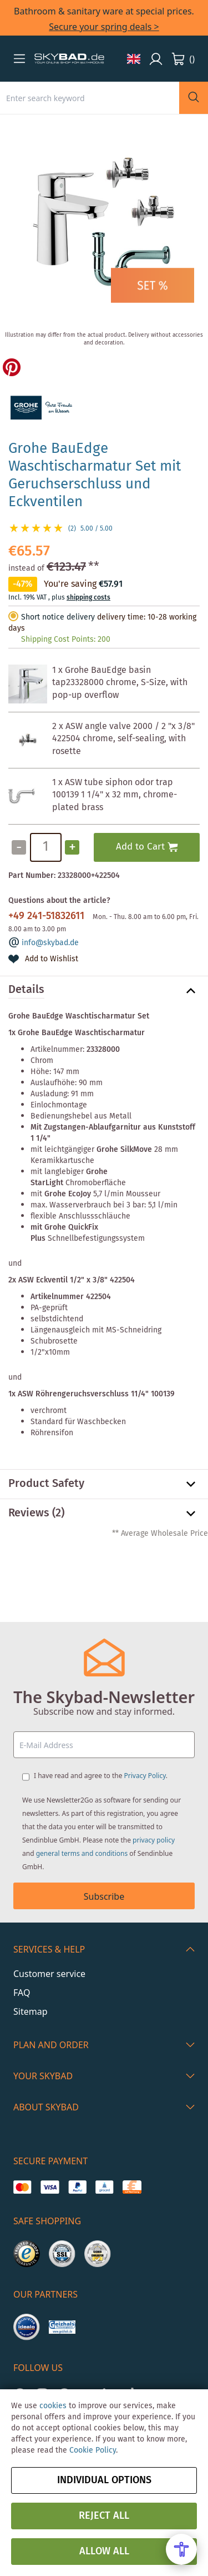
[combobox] (89, 98)
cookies (53, 2406)
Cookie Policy (92, 2450)
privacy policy (154, 1840)
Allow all (104, 2551)
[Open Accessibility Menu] (181, 2549)
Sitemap (30, 2011)
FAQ (21, 1992)
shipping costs (88, 597)
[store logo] (69, 58)
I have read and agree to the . (101, 1775)
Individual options (104, 2480)
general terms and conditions (82, 1853)
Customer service (49, 1974)
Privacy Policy (145, 1775)
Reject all (104, 2516)
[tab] (104, 991)
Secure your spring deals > (104, 26)
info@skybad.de (50, 943)
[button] (19, 58)
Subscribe (104, 1896)
